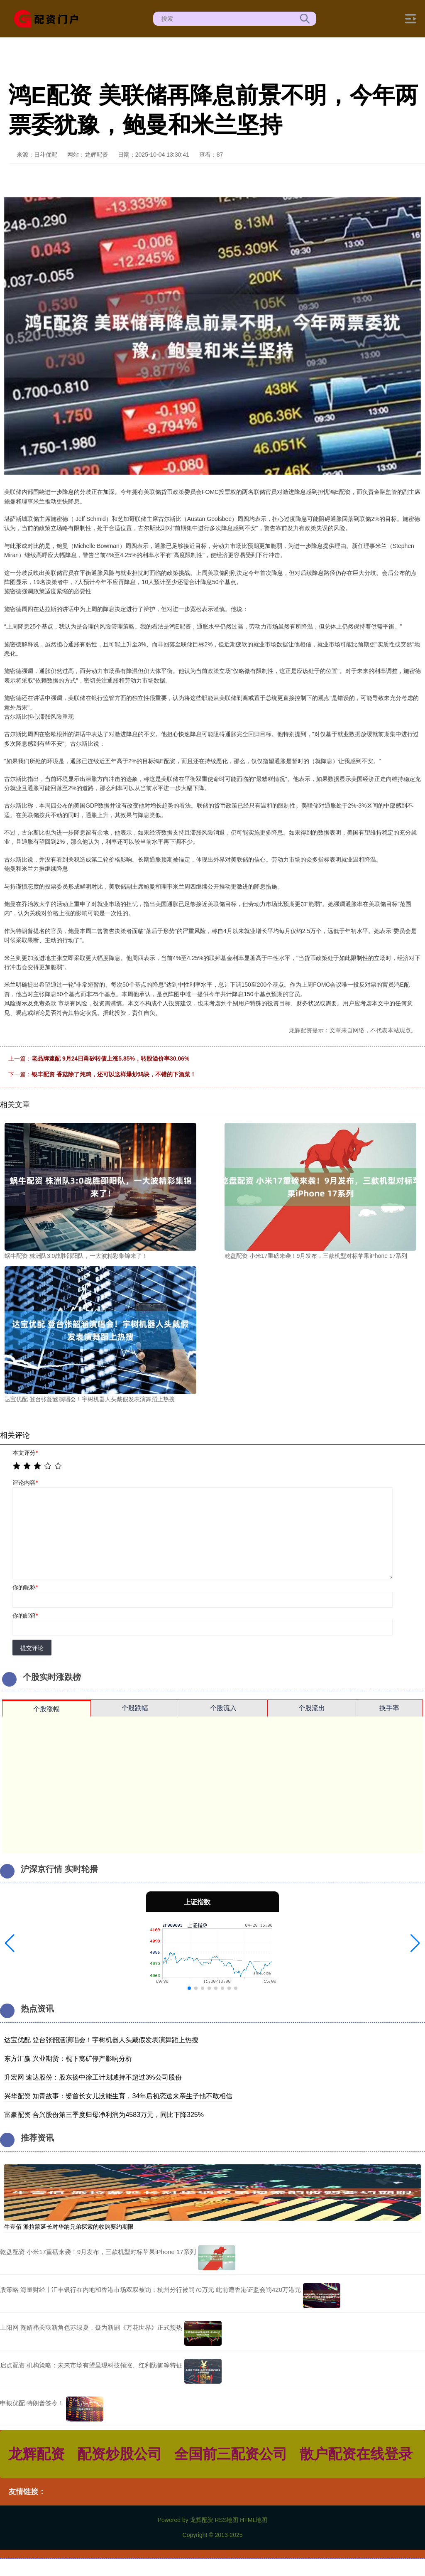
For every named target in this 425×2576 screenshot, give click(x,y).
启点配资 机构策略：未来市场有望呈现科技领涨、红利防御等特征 (91, 2365)
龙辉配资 (36, 2454)
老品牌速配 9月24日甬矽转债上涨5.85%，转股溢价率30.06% (110, 1058)
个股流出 (311, 1708)
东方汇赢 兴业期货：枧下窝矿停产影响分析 (68, 2058)
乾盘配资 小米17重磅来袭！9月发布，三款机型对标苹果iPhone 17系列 (98, 2251)
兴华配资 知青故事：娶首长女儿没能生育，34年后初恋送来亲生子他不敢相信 (118, 2096)
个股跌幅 (135, 1708)
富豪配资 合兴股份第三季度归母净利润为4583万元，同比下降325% (104, 2114)
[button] (9, 1943)
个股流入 (223, 1708)
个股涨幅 (46, 1708)
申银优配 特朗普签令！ (32, 2403)
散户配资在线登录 (356, 2454)
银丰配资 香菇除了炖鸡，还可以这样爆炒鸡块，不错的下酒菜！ (114, 1074)
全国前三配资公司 (230, 2454)
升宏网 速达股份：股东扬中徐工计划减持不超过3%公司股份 (93, 2077)
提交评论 (32, 1648)
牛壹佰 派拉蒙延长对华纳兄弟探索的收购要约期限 (69, 2226)
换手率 (389, 1708)
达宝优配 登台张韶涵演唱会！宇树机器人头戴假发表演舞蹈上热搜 (101, 2039)
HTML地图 (253, 2520)
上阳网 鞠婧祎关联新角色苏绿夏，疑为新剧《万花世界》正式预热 (91, 2327)
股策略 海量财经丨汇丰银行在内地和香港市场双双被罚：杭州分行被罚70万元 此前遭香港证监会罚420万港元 (150, 2289)
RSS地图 (226, 2520)
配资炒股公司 (119, 2454)
